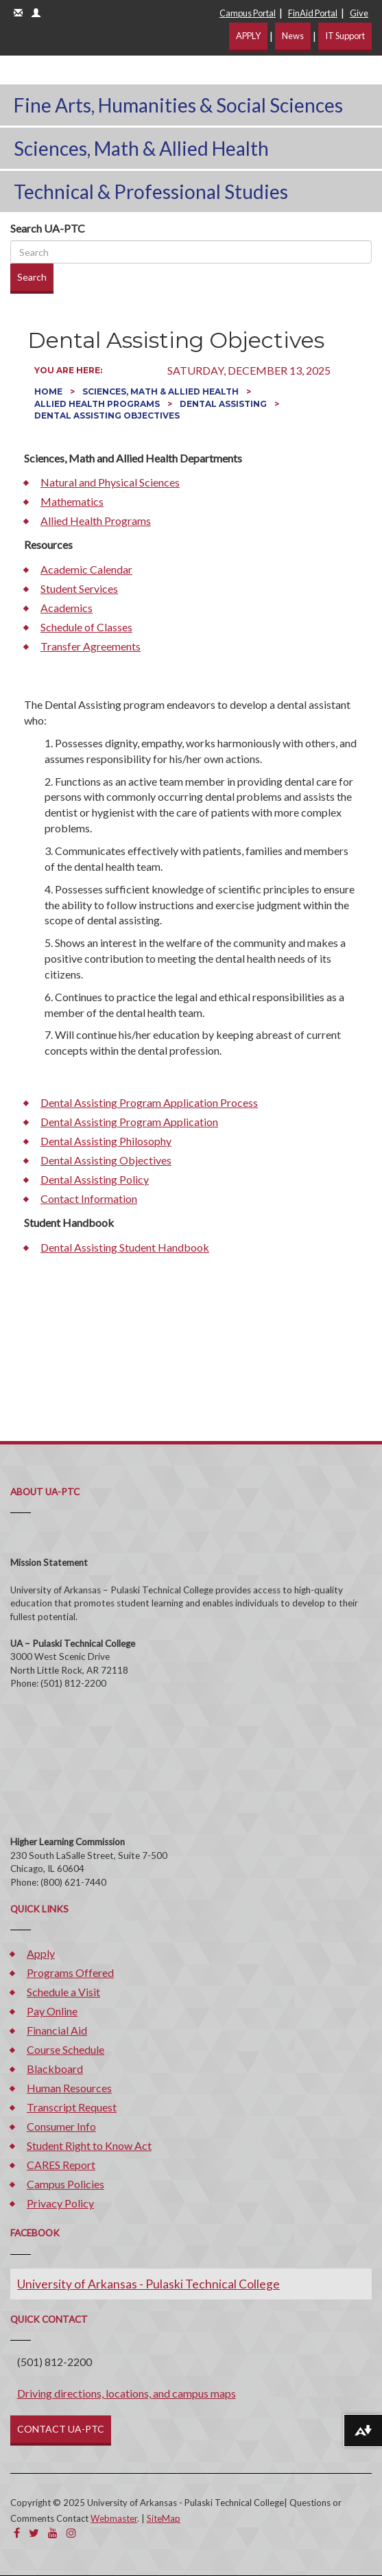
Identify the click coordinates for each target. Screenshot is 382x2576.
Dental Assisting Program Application (129, 1121)
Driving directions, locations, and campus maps (126, 2393)
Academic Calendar (86, 569)
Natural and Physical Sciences (110, 482)
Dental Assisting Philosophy (105, 1140)
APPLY (248, 35)
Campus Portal (247, 13)
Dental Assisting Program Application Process (149, 1102)
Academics (66, 607)
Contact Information (88, 1198)
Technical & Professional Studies (151, 191)
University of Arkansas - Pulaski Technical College (148, 2284)
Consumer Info (61, 2126)
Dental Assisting (224, 404)
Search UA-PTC (47, 228)
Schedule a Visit (63, 1991)
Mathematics (72, 501)
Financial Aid (57, 2030)
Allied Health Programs (98, 404)
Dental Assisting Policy (94, 1179)
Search (32, 277)
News (293, 35)
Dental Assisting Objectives (105, 1160)
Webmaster (114, 2518)
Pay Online (52, 2010)
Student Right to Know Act (89, 2145)
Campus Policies (65, 2183)
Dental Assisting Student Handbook (124, 1247)
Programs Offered (70, 1972)
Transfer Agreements (90, 646)
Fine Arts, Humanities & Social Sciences (178, 105)
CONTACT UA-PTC (60, 2429)
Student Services (79, 588)
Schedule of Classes (86, 626)
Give (359, 13)
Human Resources (69, 2087)
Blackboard (55, 2068)
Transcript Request (72, 2107)
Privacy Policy (60, 2203)
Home (49, 391)
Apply (41, 1953)
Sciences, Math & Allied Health (141, 148)
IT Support (345, 35)
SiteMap (163, 2518)
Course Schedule (65, 2049)
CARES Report (61, 2164)
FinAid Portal (312, 13)
